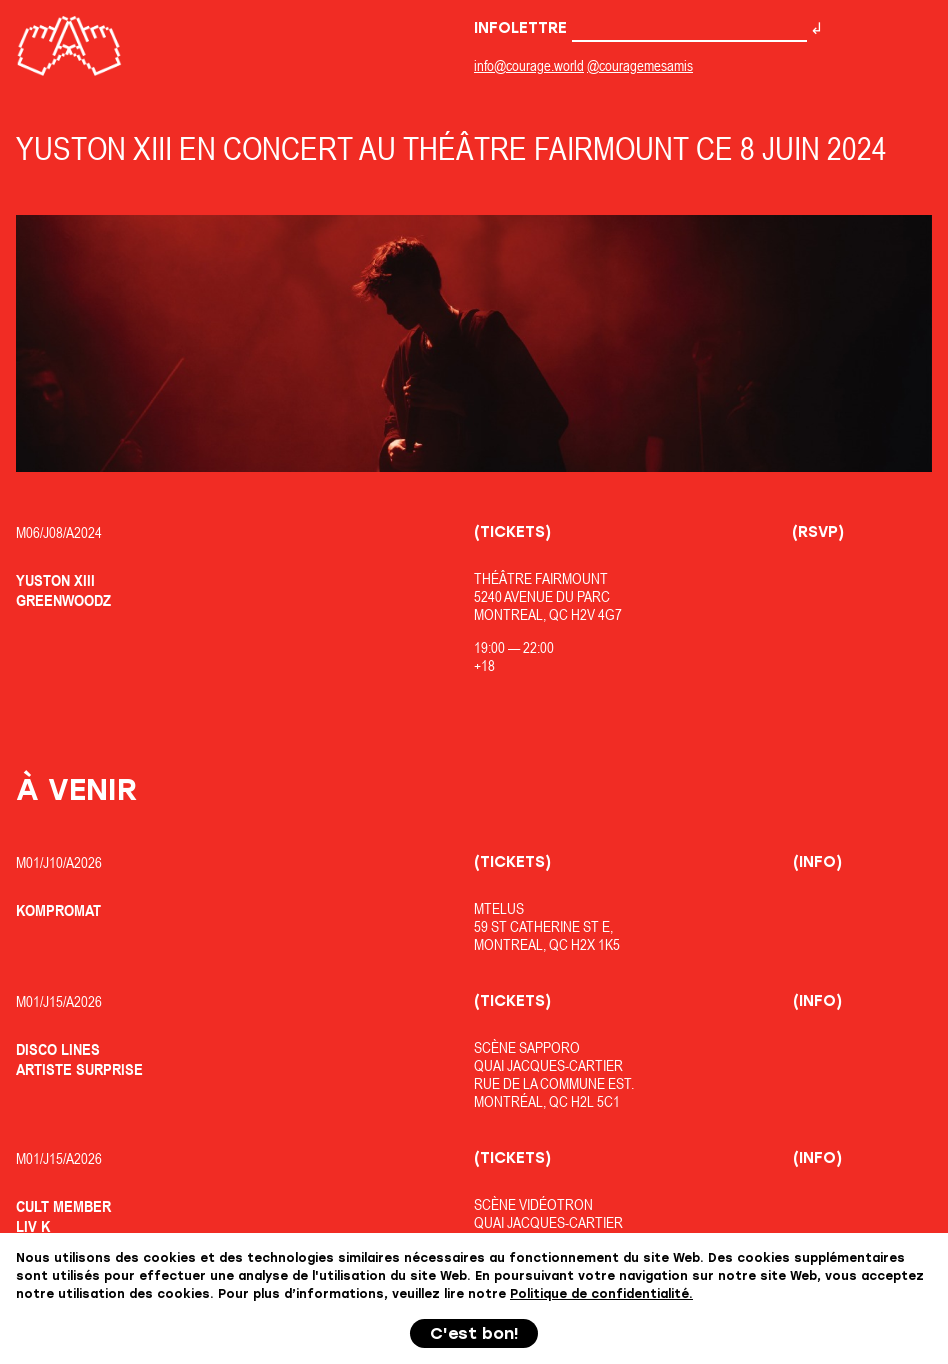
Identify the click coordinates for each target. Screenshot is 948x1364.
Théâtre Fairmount (541, 578)
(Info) (817, 862)
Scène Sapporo (527, 1047)
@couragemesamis (640, 65)
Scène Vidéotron (533, 1204)
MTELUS (499, 908)
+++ (474, 1315)
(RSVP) (818, 532)
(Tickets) (512, 532)
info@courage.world (529, 65)
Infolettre (640, 28)
